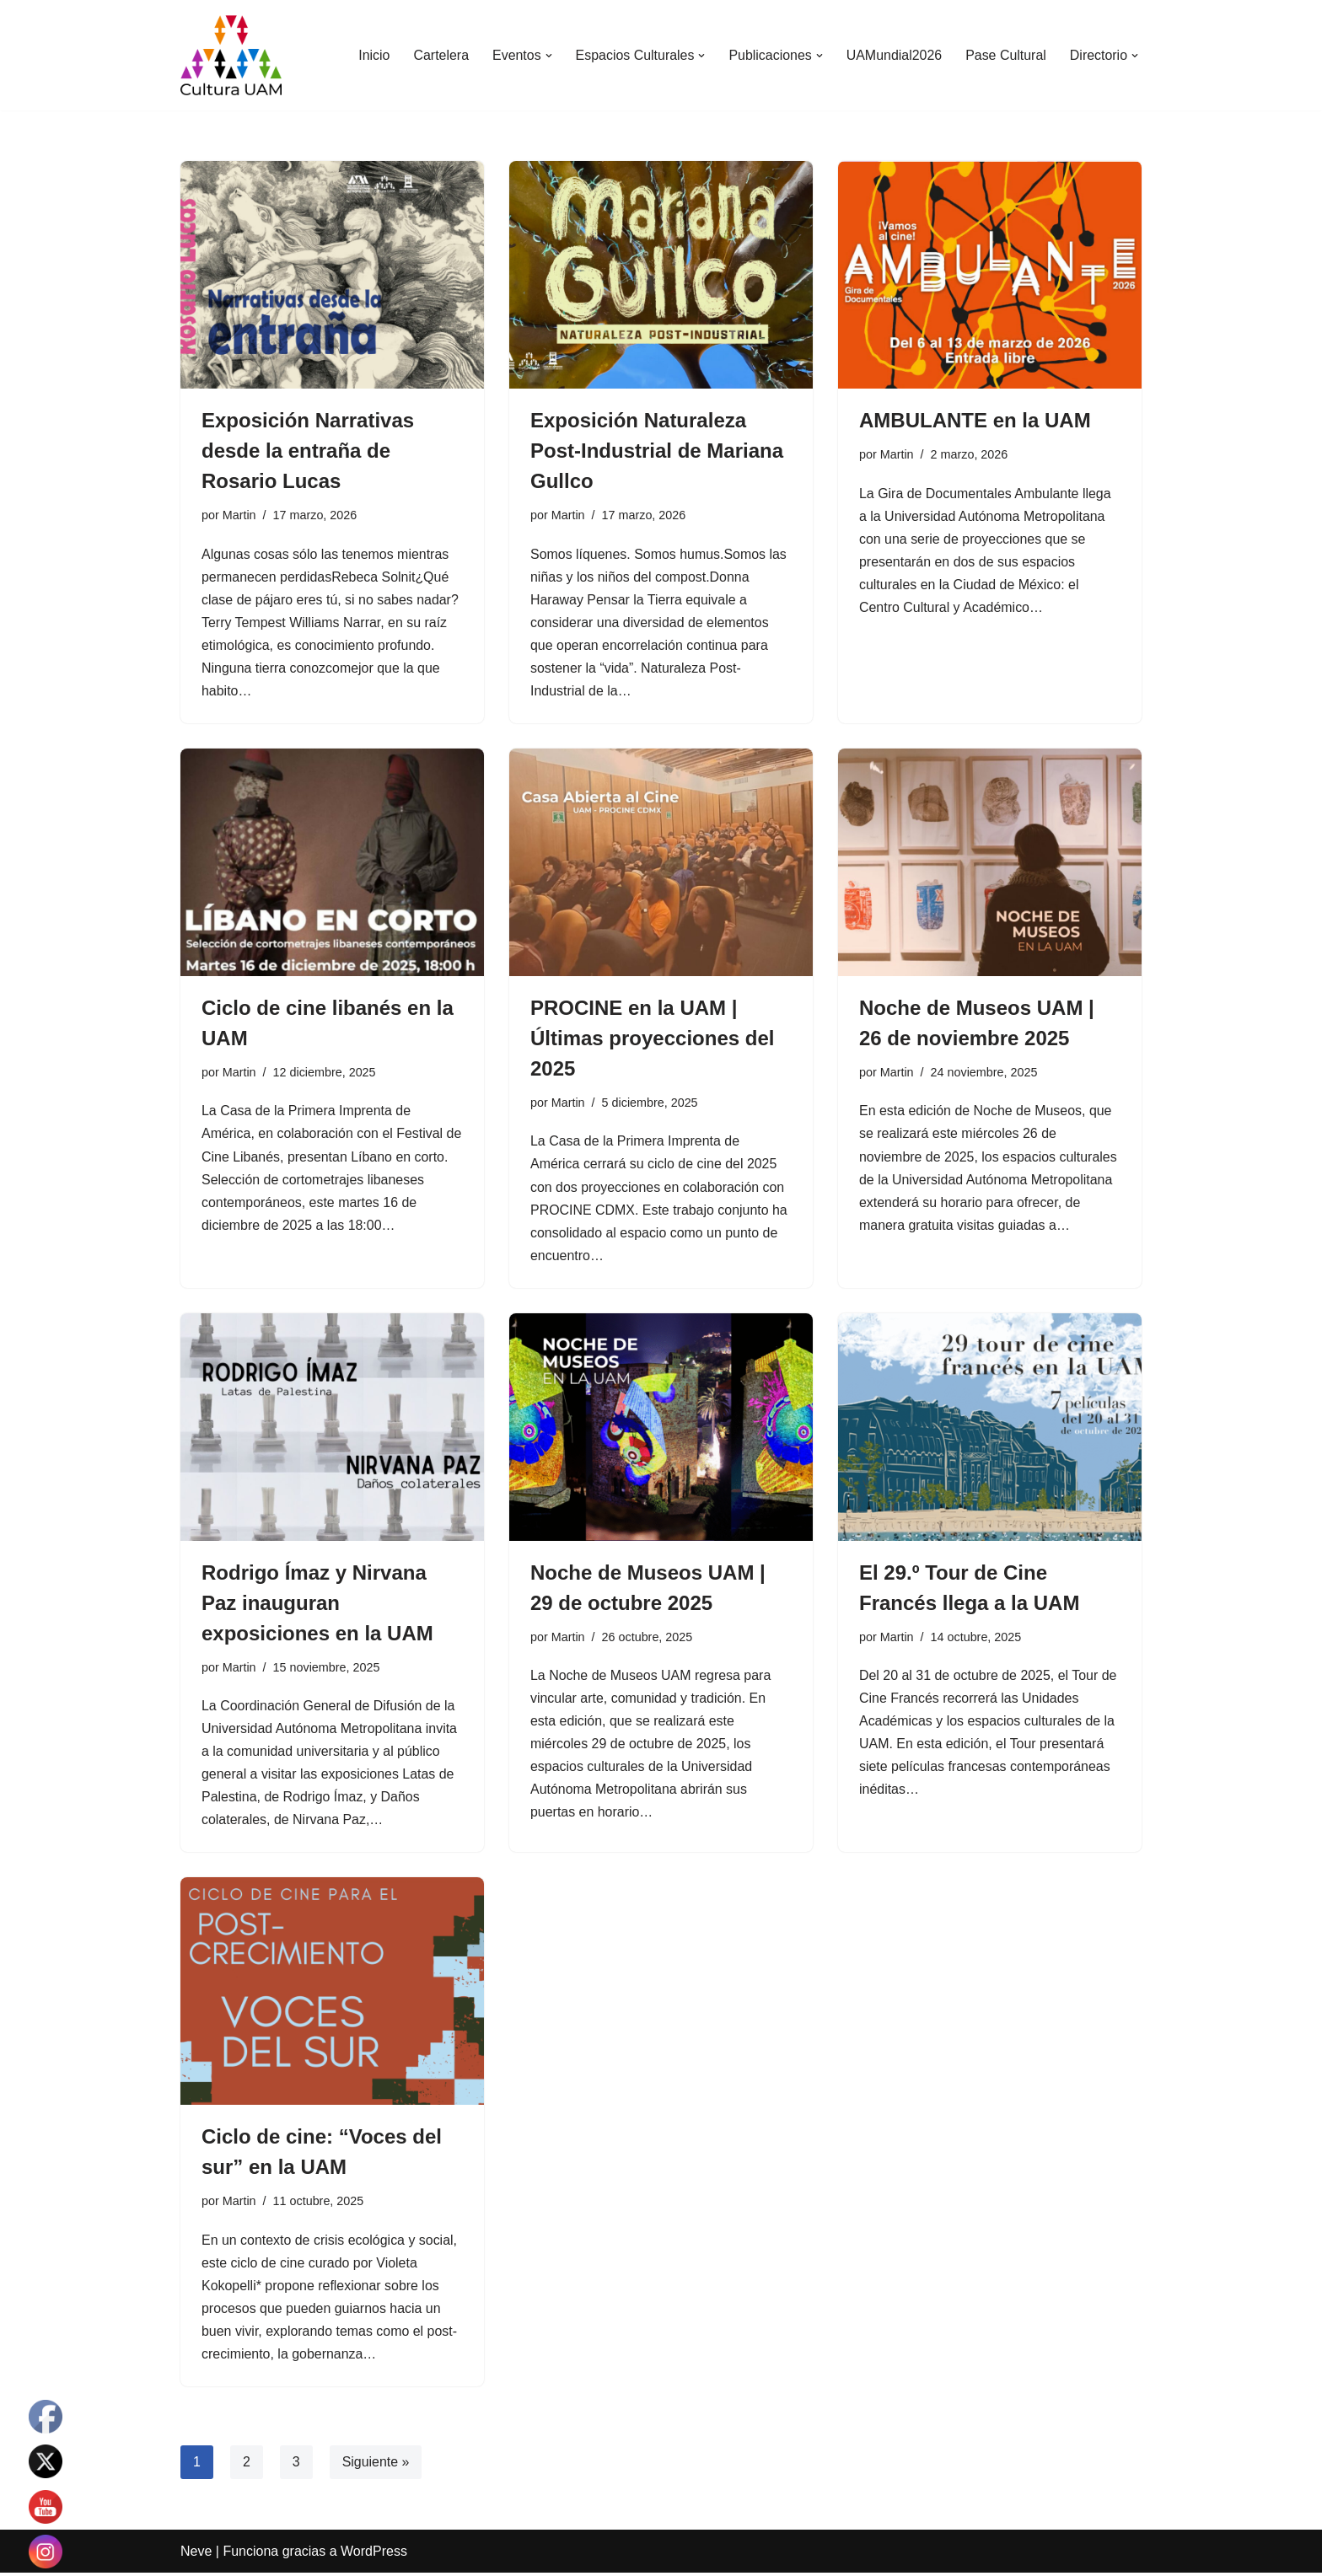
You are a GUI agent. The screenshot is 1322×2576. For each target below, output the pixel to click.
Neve (196, 2554)
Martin (239, 515)
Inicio (372, 55)
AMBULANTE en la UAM (975, 420)
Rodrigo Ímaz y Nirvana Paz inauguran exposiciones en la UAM (317, 1604)
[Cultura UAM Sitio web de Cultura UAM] (231, 55)
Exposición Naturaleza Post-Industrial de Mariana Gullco (656, 450)
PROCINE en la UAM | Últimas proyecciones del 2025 (652, 1039)
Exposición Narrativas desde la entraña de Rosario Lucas (308, 450)
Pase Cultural (1005, 55)
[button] (546, 55)
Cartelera (439, 55)
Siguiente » (376, 2465)
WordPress (374, 2554)
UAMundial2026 (894, 55)
